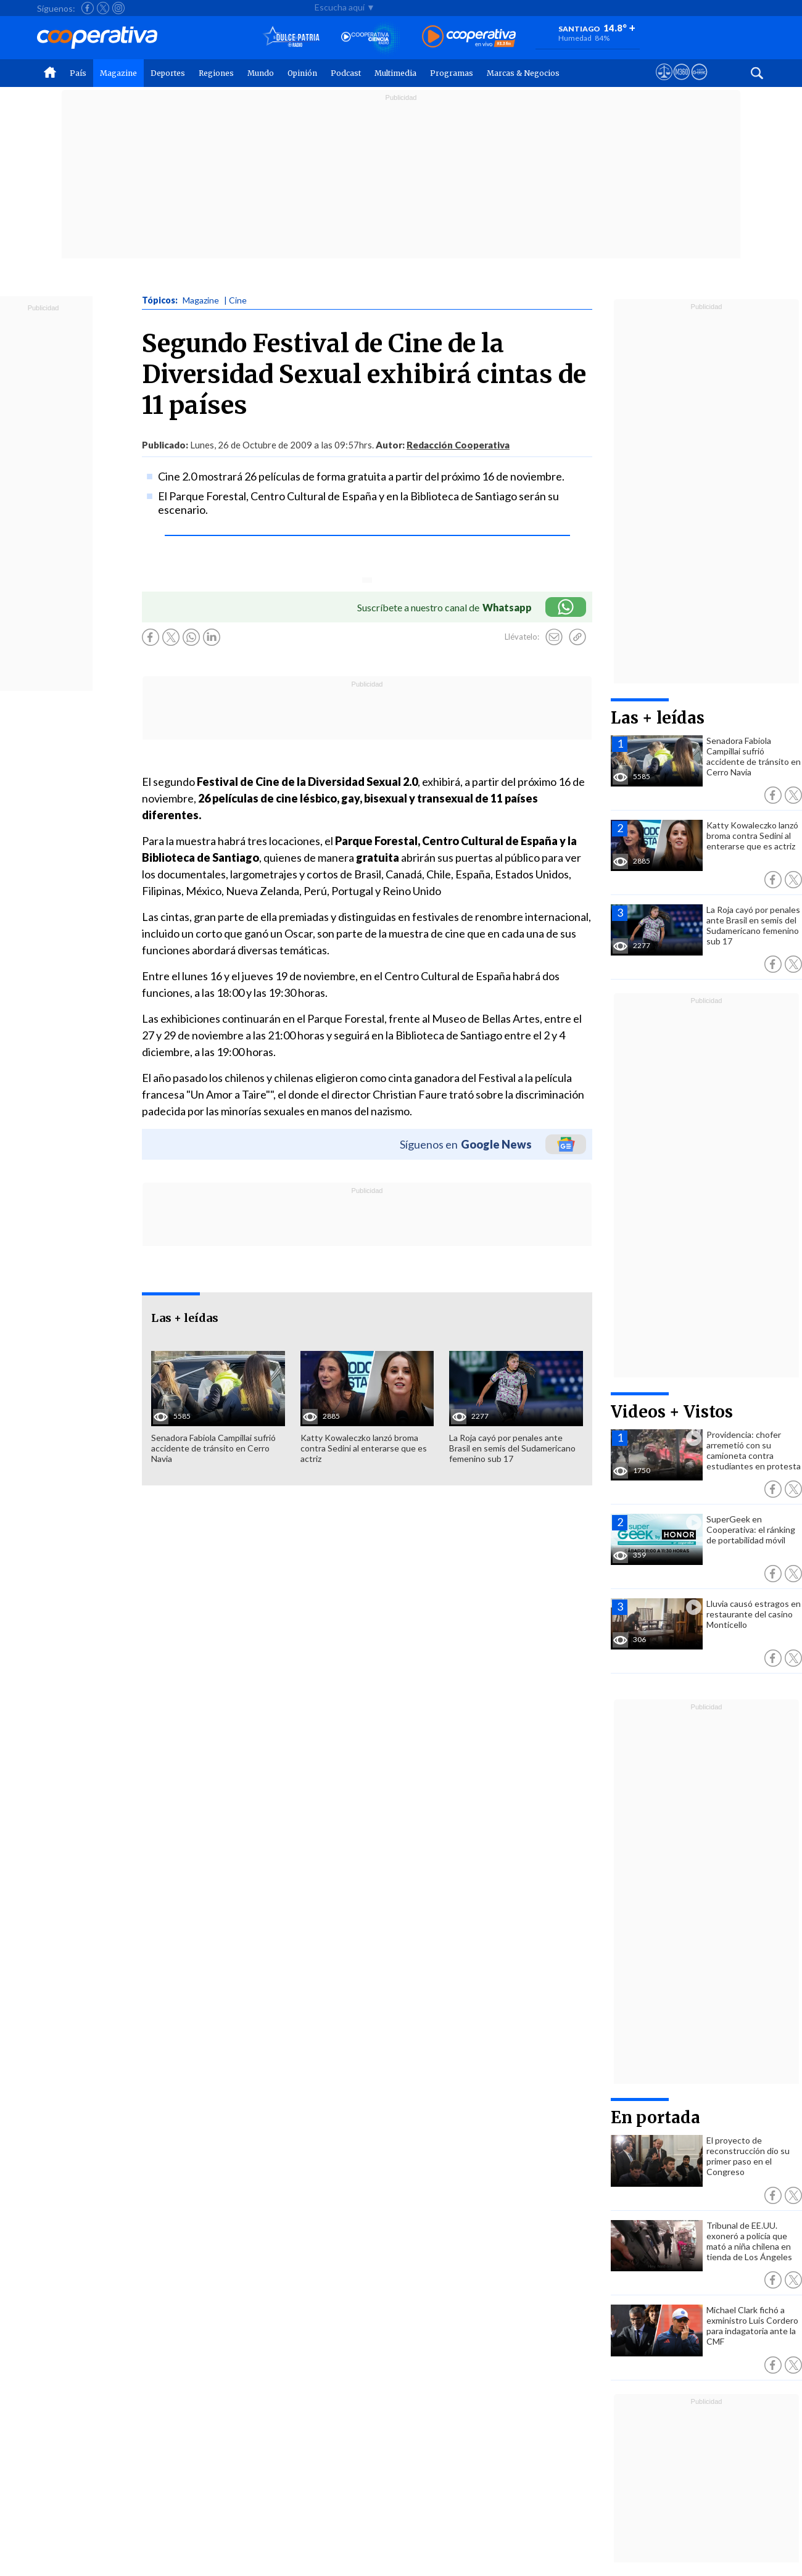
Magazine (118, 73)
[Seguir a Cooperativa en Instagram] (118, 8)
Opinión (302, 73)
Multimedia (395, 73)
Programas (451, 73)
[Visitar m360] (681, 83)
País (78, 73)
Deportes (168, 73)
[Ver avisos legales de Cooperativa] (664, 83)
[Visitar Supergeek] (699, 83)
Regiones (216, 73)
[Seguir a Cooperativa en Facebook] (87, 8)
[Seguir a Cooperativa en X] (103, 8)
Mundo (260, 73)
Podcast (346, 73)
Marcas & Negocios (523, 73)
